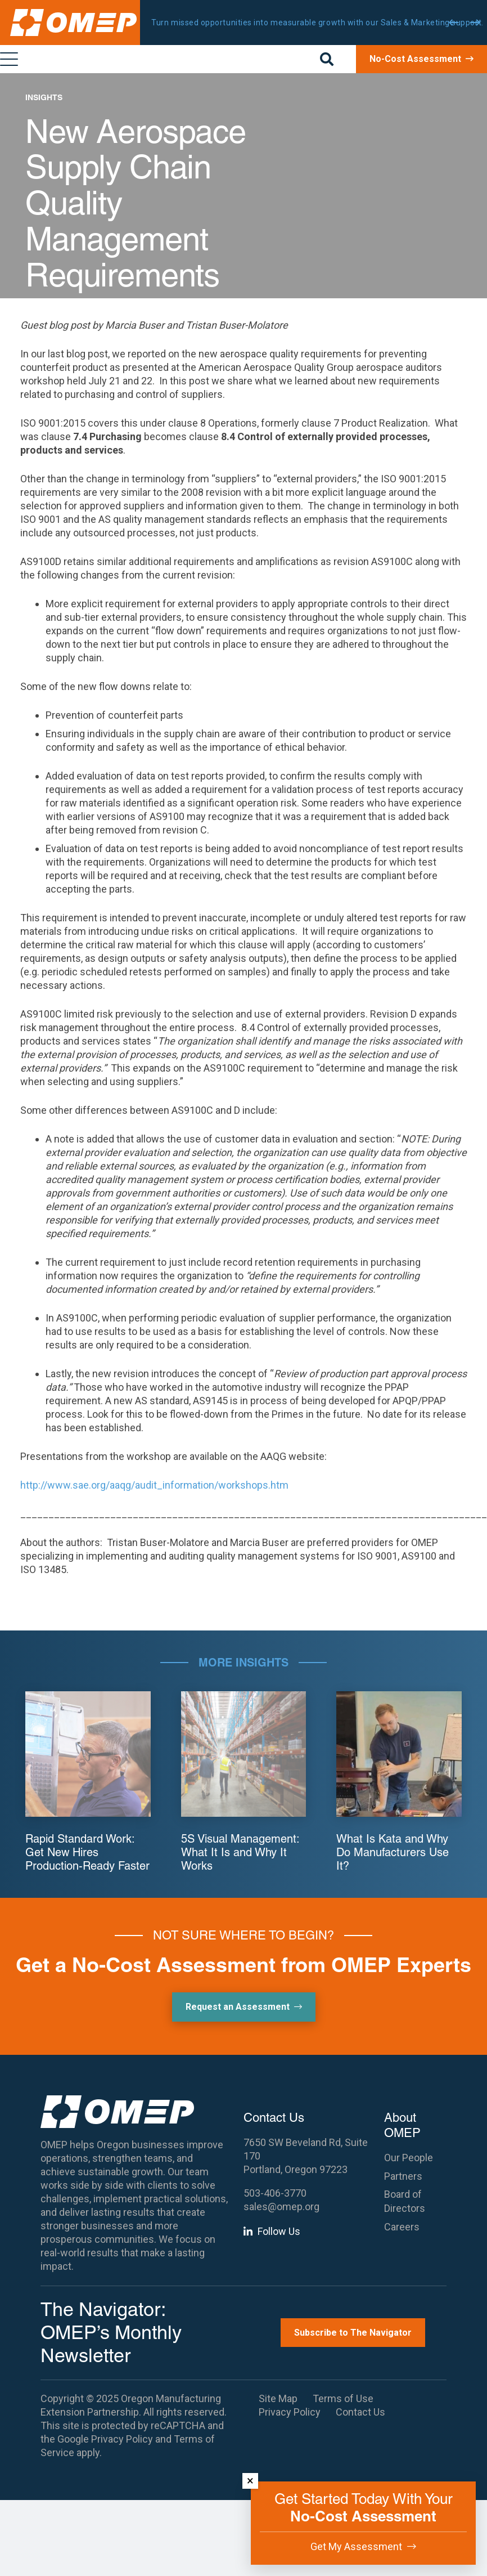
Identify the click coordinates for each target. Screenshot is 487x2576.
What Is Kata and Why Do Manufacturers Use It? (392, 1852)
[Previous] (454, 22)
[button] (327, 59)
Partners (403, 2176)
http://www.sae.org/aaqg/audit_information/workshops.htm (154, 1485)
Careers (402, 2227)
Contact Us (360, 2412)
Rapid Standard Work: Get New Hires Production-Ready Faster (87, 1852)
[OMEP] (73, 22)
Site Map (278, 2398)
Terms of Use (343, 2398)
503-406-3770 (275, 2193)
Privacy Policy (122, 2439)
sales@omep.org (281, 2206)
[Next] (475, 22)
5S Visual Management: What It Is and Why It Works (240, 1852)
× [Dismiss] (250, 2481)
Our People (408, 2157)
